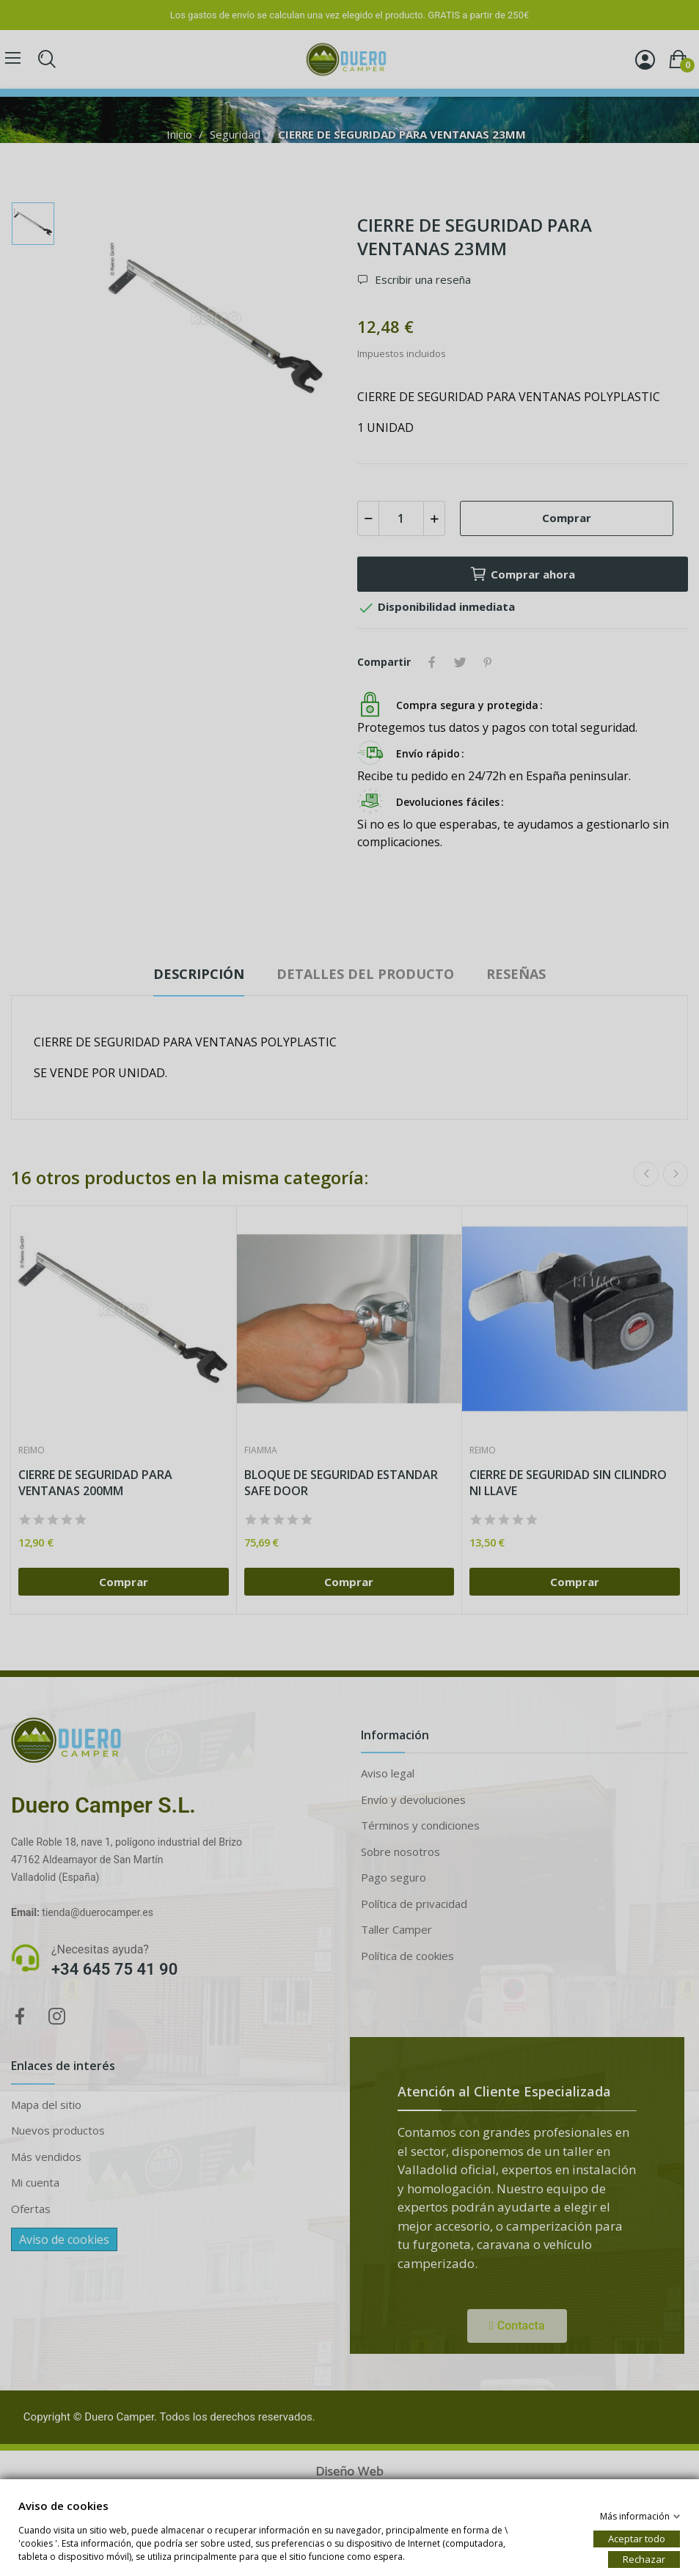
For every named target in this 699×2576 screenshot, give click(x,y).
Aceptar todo (636, 2537)
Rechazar (644, 2558)
